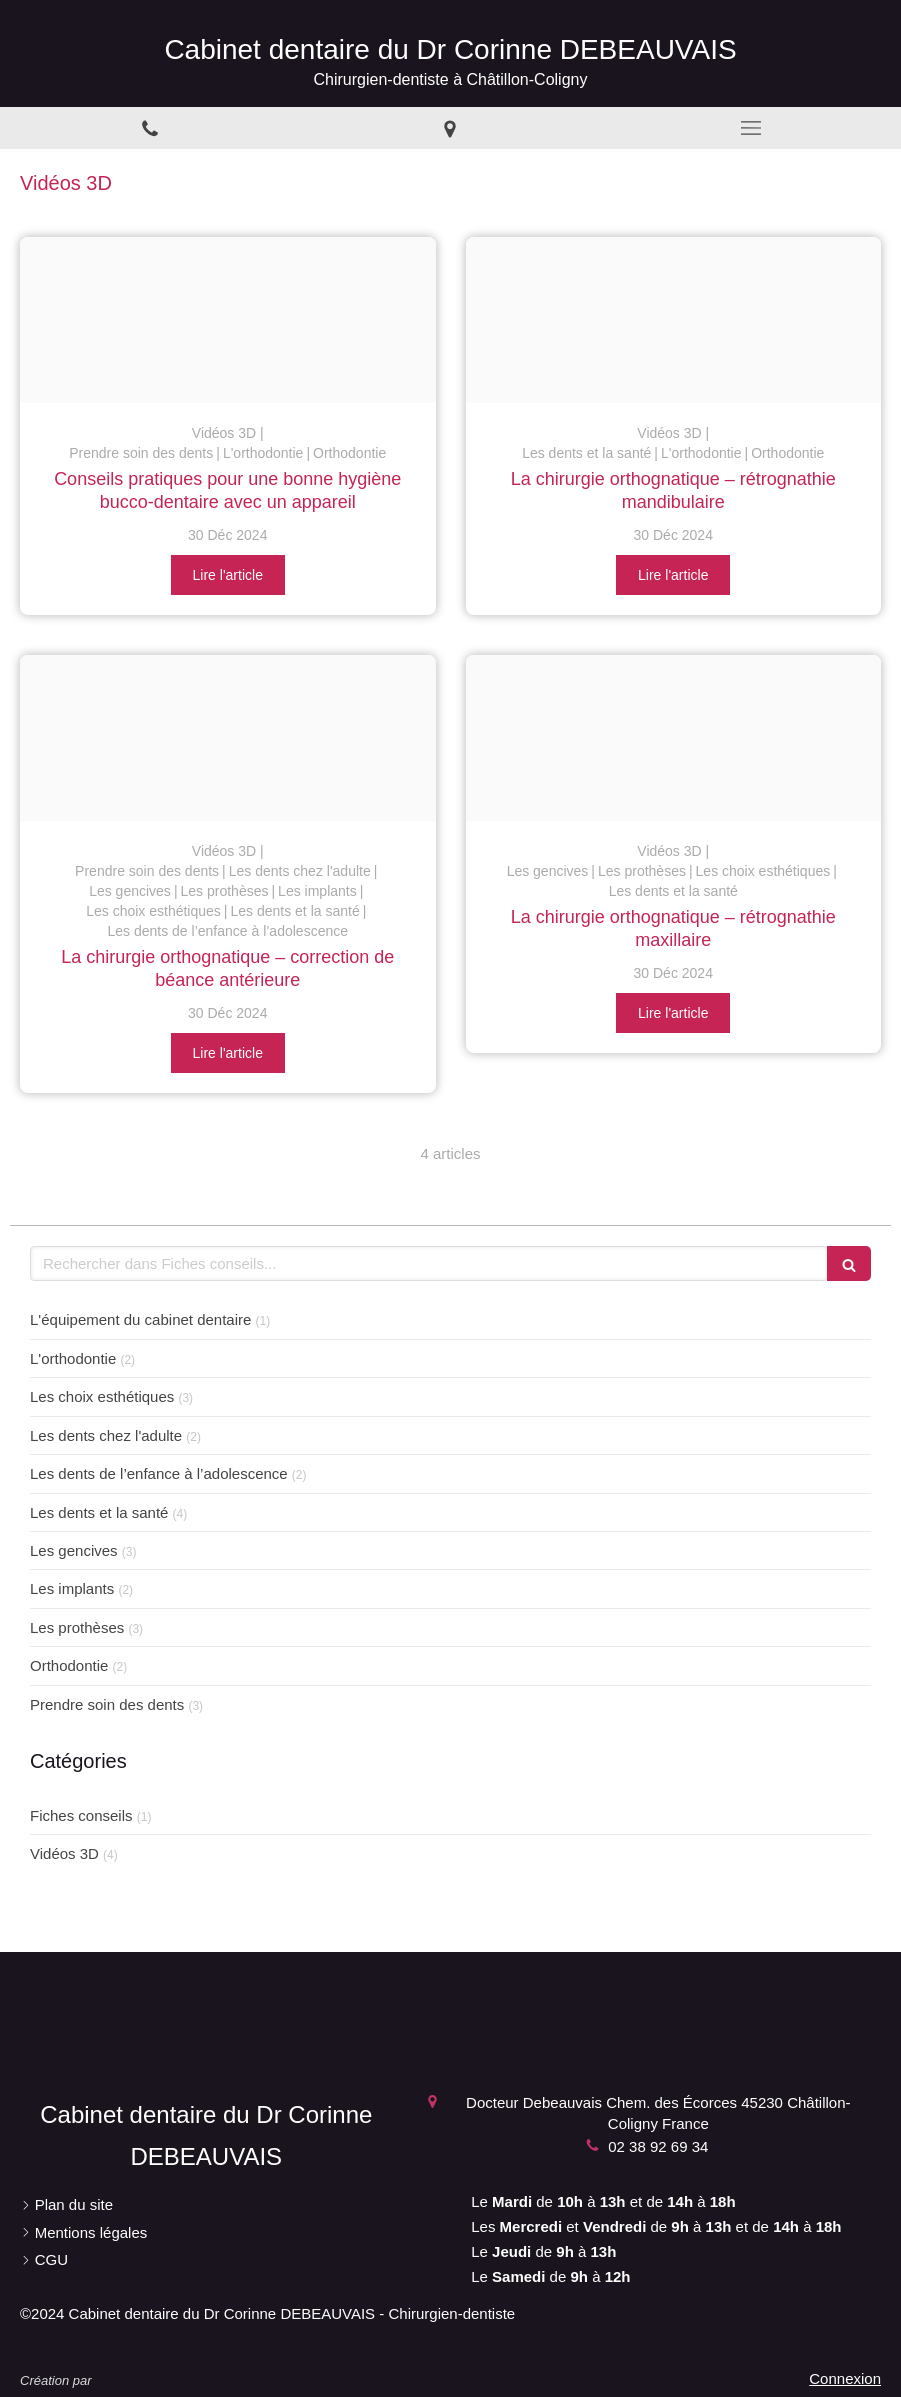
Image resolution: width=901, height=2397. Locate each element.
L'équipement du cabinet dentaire (140, 1319)
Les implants (72, 1588)
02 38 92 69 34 (658, 2146)
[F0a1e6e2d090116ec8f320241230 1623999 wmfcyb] (674, 320)
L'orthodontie (73, 1358)
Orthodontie (69, 1665)
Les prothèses (77, 1627)
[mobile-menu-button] (751, 128)
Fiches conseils (81, 1815)
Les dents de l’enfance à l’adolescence (159, 1473)
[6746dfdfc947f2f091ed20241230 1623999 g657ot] (674, 738)
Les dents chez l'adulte (106, 1435)
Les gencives (74, 1550)
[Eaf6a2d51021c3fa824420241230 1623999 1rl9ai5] (228, 320)
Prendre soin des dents (107, 1704)
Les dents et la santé (99, 1512)
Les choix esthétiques (102, 1396)
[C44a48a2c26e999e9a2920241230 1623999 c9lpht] (228, 738)
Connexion (845, 2378)
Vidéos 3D (64, 1853)
